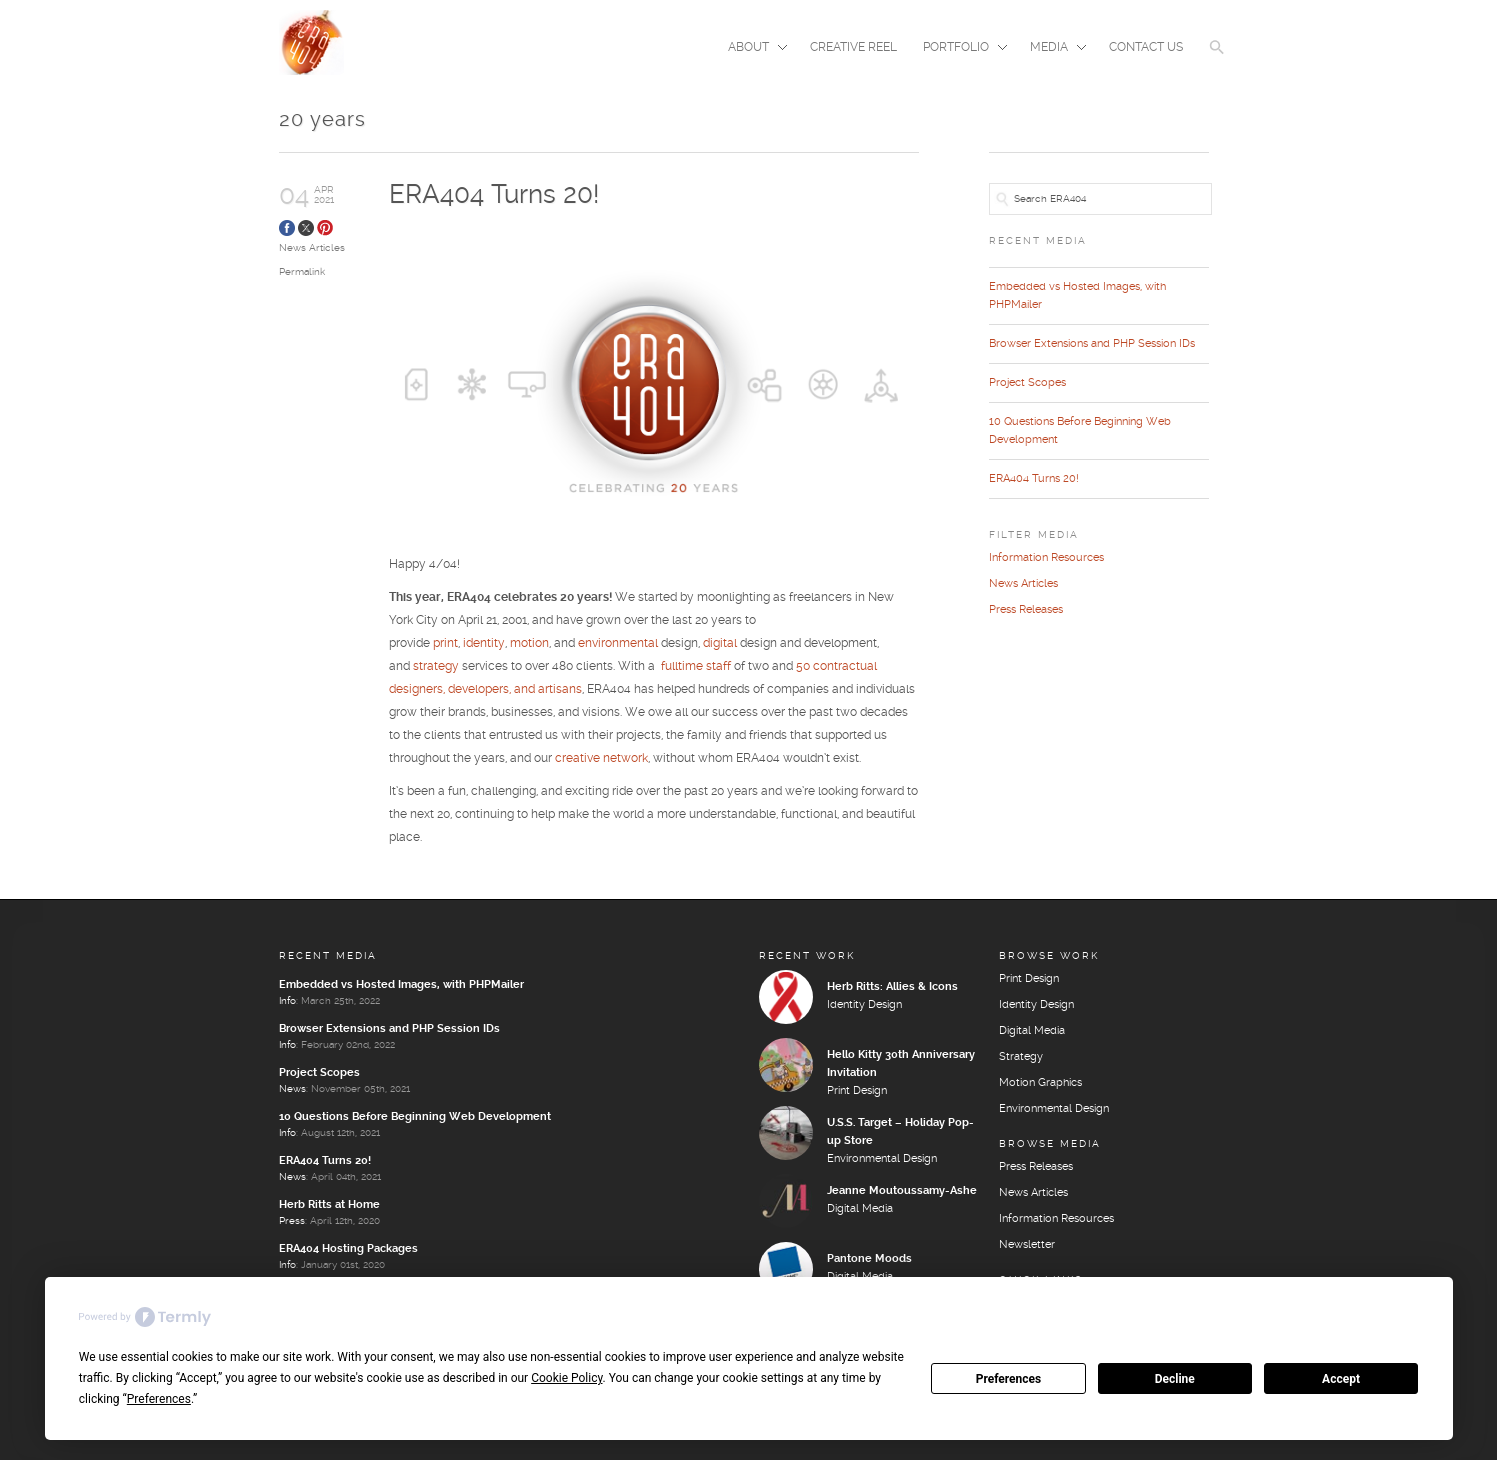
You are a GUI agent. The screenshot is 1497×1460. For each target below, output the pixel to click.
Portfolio (959, 49)
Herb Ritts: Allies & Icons (892, 987)
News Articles (312, 248)
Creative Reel (853, 47)
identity (484, 643)
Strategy (1021, 1057)
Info (287, 1001)
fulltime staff (696, 666)
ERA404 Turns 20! (494, 195)
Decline (1175, 1379)
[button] (1217, 60)
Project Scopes (1027, 383)
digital (720, 643)
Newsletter (1027, 1245)
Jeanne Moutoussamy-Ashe (902, 1191)
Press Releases (1026, 610)
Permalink (302, 272)
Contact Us (1146, 47)
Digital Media (860, 1209)
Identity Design (864, 1005)
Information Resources (1046, 558)
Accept (1341, 1379)
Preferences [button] (159, 1399)
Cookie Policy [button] (566, 1378)
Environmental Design (882, 1159)
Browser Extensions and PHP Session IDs (1092, 344)
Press (292, 1221)
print (445, 643)
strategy (436, 666)
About (751, 49)
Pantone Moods (869, 1259)
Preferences (1009, 1379)
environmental (618, 643)
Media (1052, 49)
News (292, 1089)
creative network (601, 758)
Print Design (857, 1091)
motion (529, 643)
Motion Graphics (1040, 1083)
